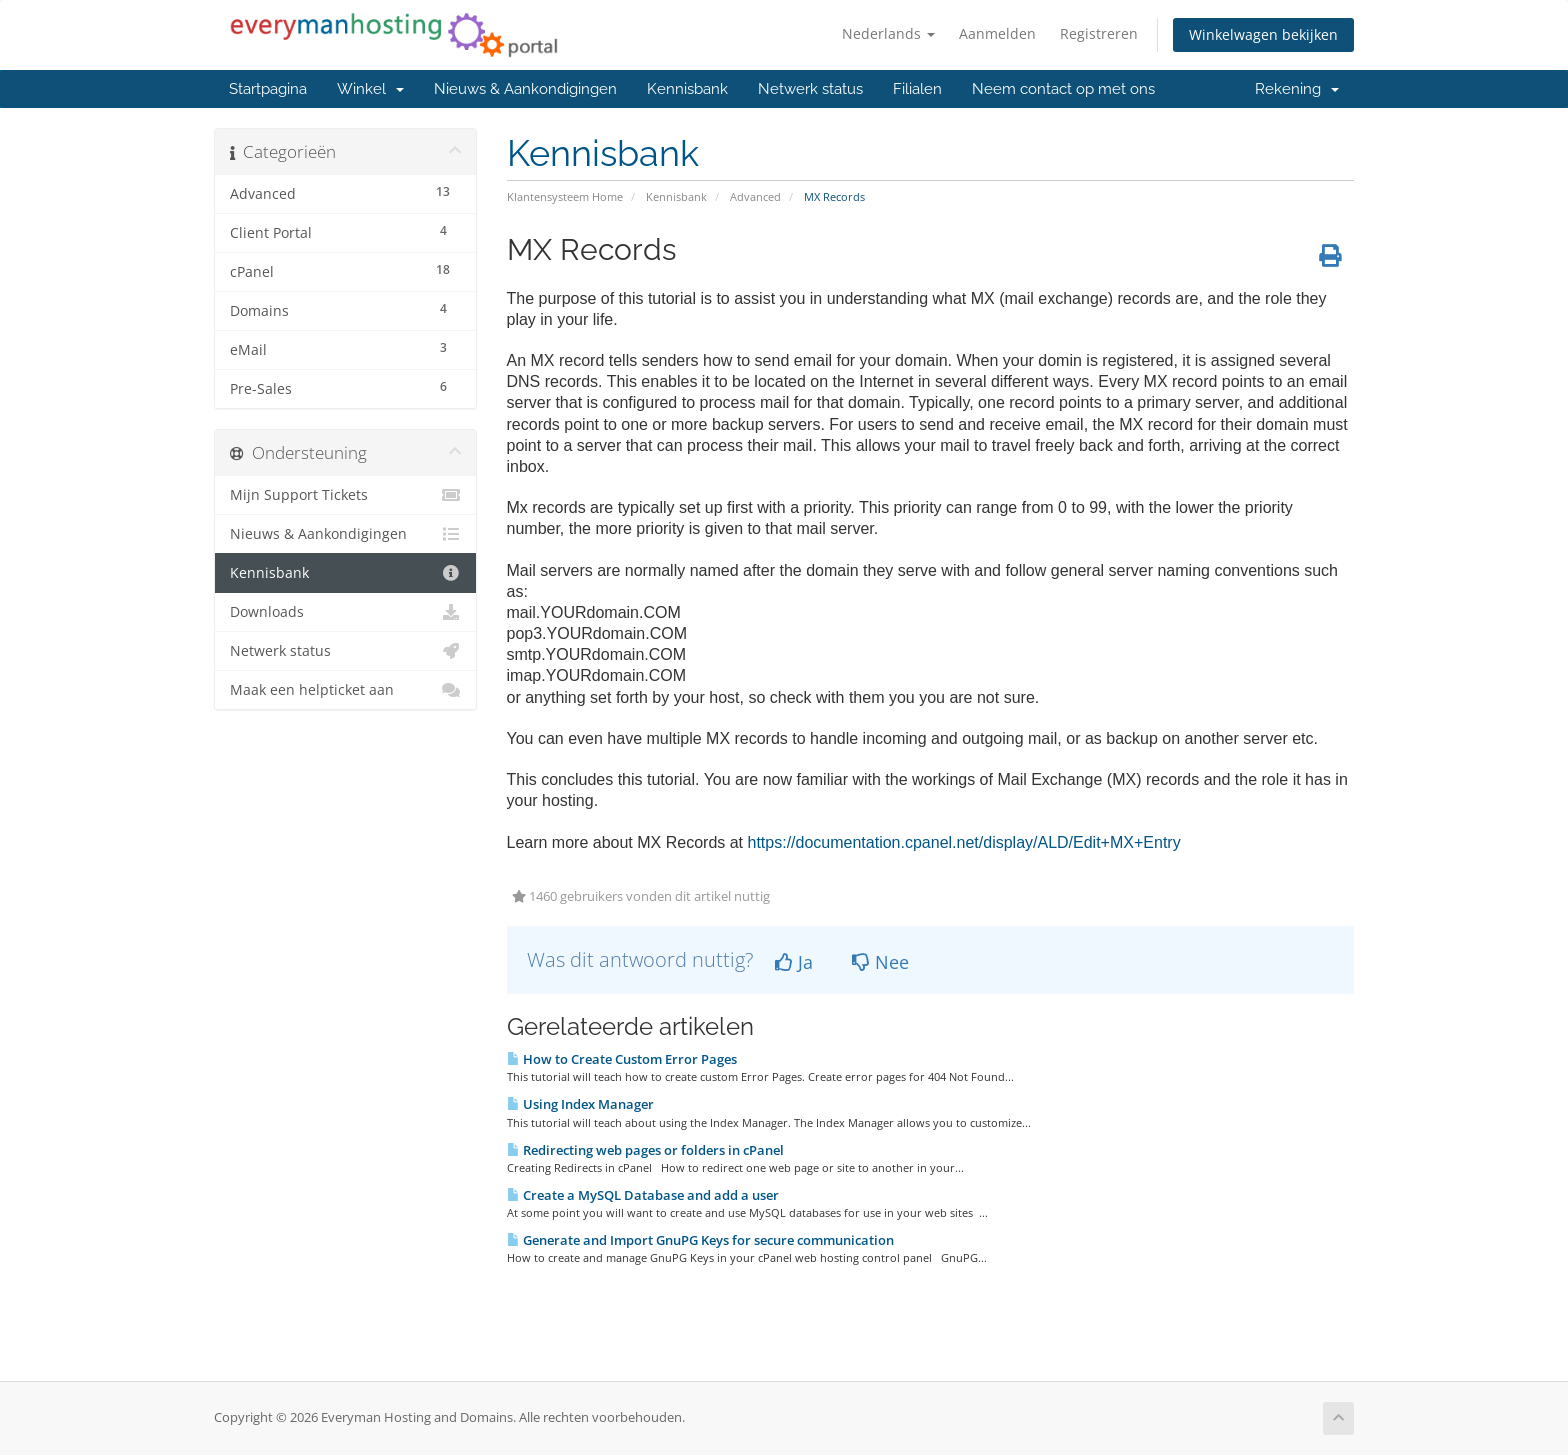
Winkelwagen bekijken (1263, 34)
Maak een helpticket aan (345, 690)
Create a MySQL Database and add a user (643, 1195)
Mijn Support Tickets (345, 495)
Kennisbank (687, 89)
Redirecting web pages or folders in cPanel (645, 1150)
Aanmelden (997, 33)
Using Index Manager (580, 1104)
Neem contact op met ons (1063, 89)
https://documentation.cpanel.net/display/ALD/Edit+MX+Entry (964, 842)
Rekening (1297, 89)
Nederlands (888, 33)
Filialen (917, 89)
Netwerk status (810, 89)
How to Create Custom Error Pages (622, 1059)
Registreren (1099, 33)
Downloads (345, 612)
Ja (794, 962)
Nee (880, 962)
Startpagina (268, 89)
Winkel (370, 89)
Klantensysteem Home (565, 196)
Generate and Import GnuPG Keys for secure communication (700, 1240)
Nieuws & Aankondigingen (525, 89)
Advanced (755, 196)
